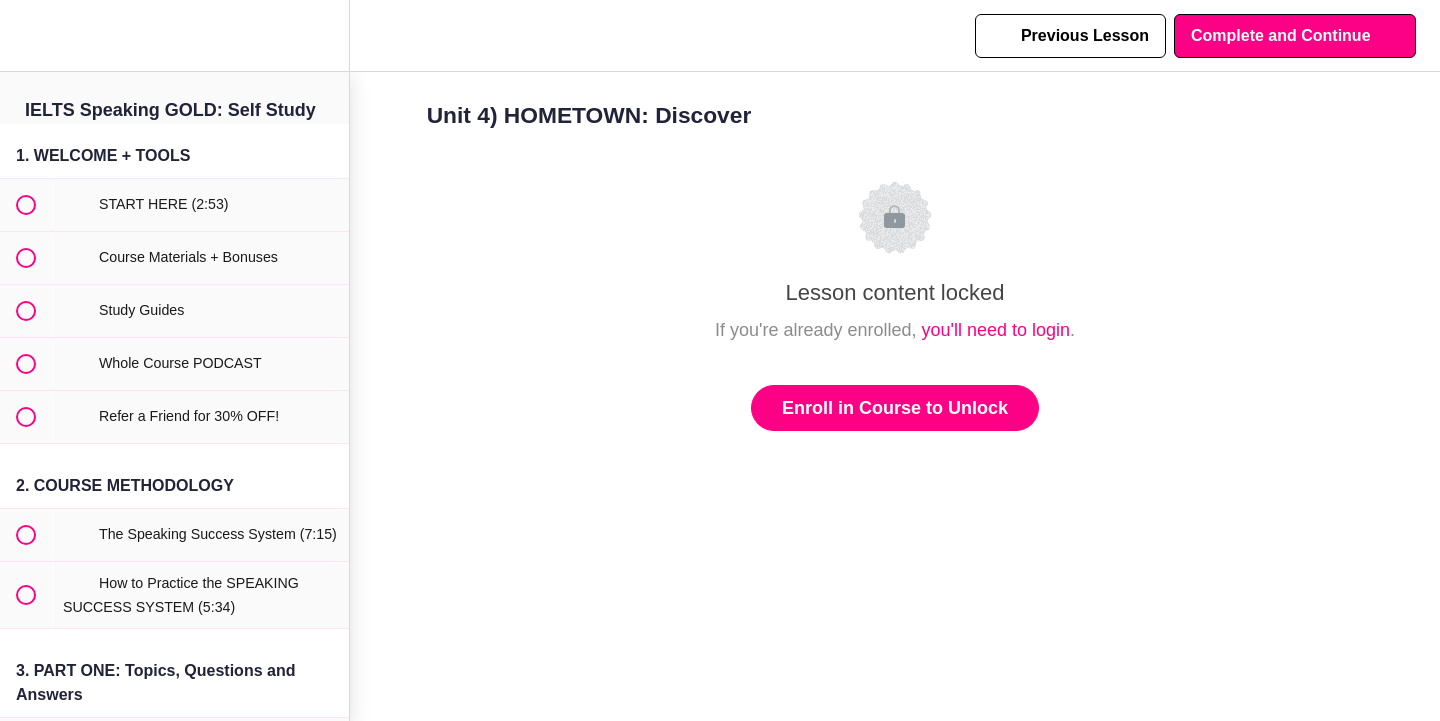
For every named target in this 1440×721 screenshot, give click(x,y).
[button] (25, 35)
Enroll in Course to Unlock (895, 408)
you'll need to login (996, 330)
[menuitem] (324, 35)
